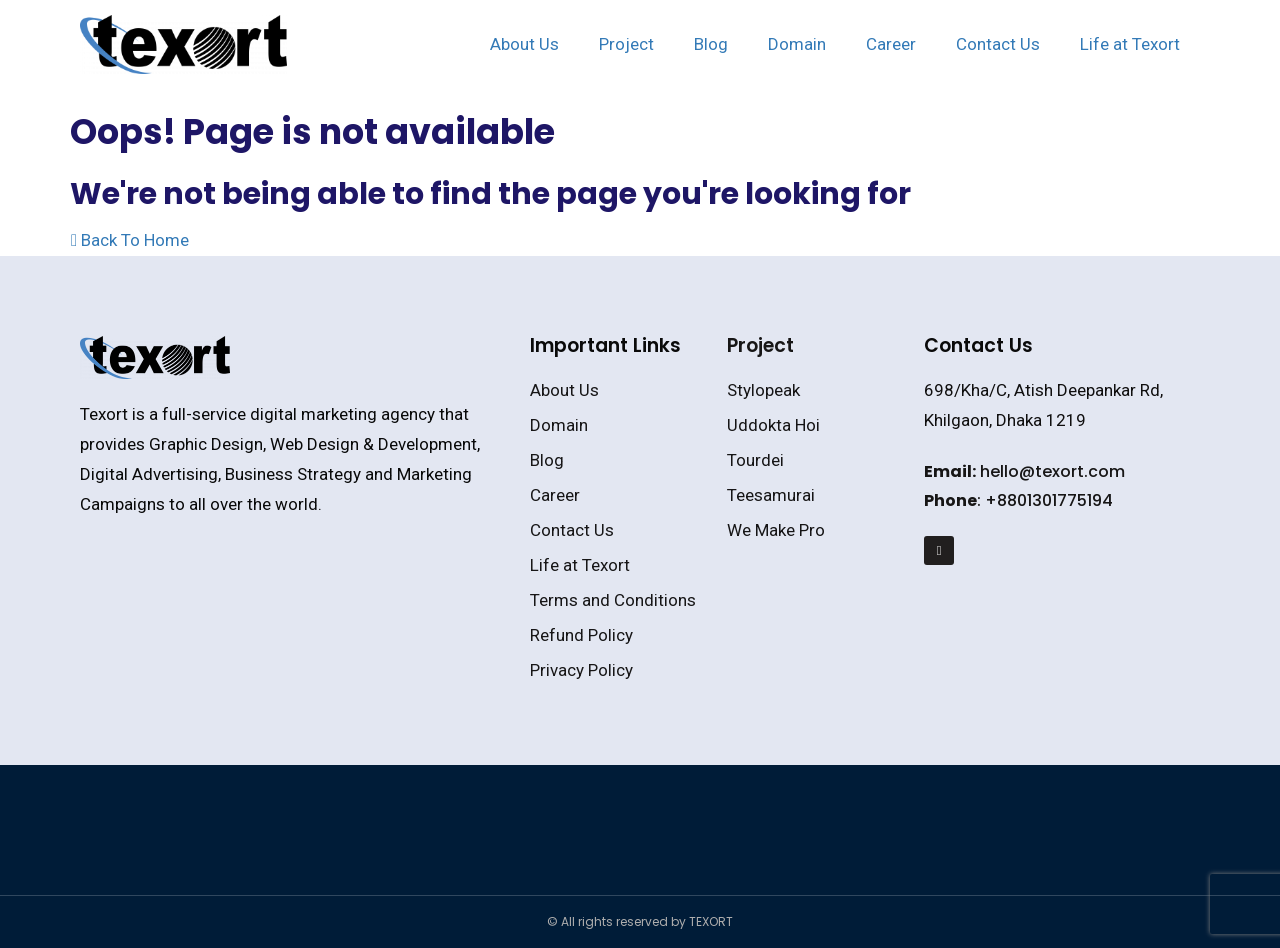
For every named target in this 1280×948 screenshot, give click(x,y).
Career (891, 44)
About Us (524, 44)
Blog (711, 44)
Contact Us (998, 44)
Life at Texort (1130, 44)
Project (626, 44)
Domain (797, 44)
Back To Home (130, 240)
